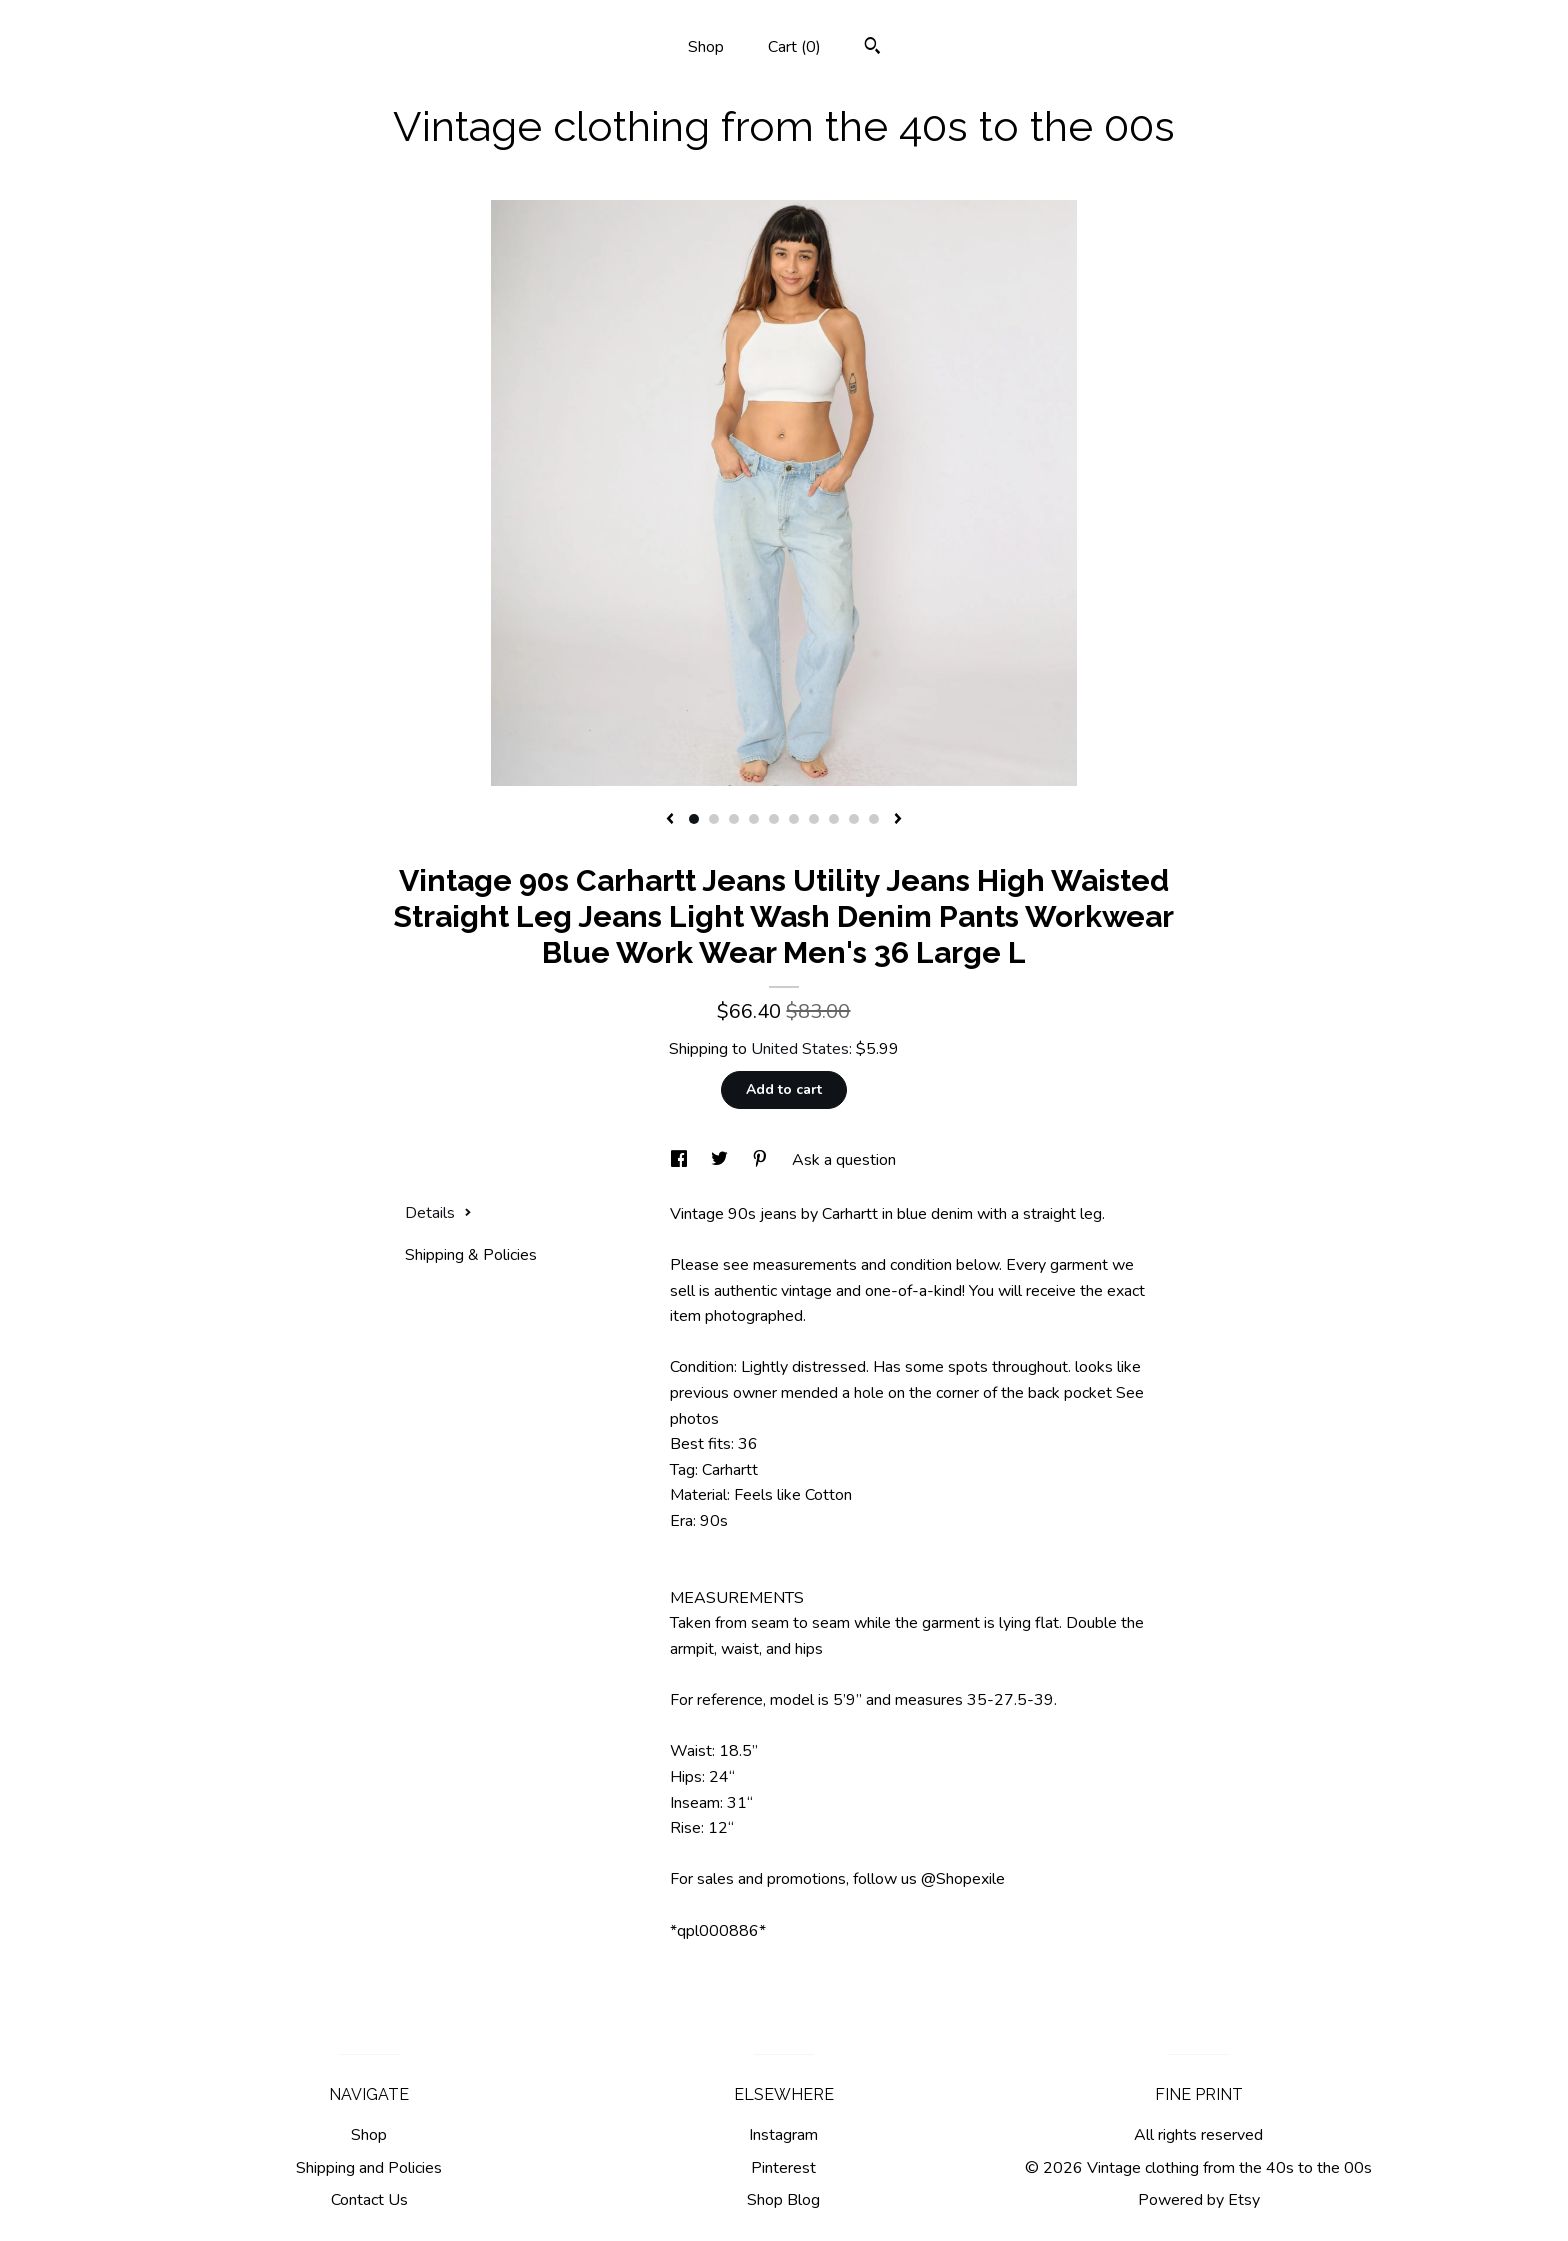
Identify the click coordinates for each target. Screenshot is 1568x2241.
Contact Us (369, 2200)
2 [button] (714, 819)
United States (800, 1049)
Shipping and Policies (369, 2168)
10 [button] (874, 819)
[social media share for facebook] (681, 1160)
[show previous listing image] (670, 820)
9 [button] (854, 819)
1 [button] (694, 819)
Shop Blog (783, 2200)
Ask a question (844, 1160)
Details (438, 1213)
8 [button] (834, 819)
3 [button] (734, 819)
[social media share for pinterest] (762, 1160)
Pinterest (783, 2168)
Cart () (794, 47)
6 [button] (794, 819)
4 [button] (754, 819)
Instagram (783, 2135)
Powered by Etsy (1199, 2200)
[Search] (872, 48)
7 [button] (814, 819)
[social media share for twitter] (721, 1160)
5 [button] (774, 819)
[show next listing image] (898, 820)
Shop (706, 47)
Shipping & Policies (471, 1255)
